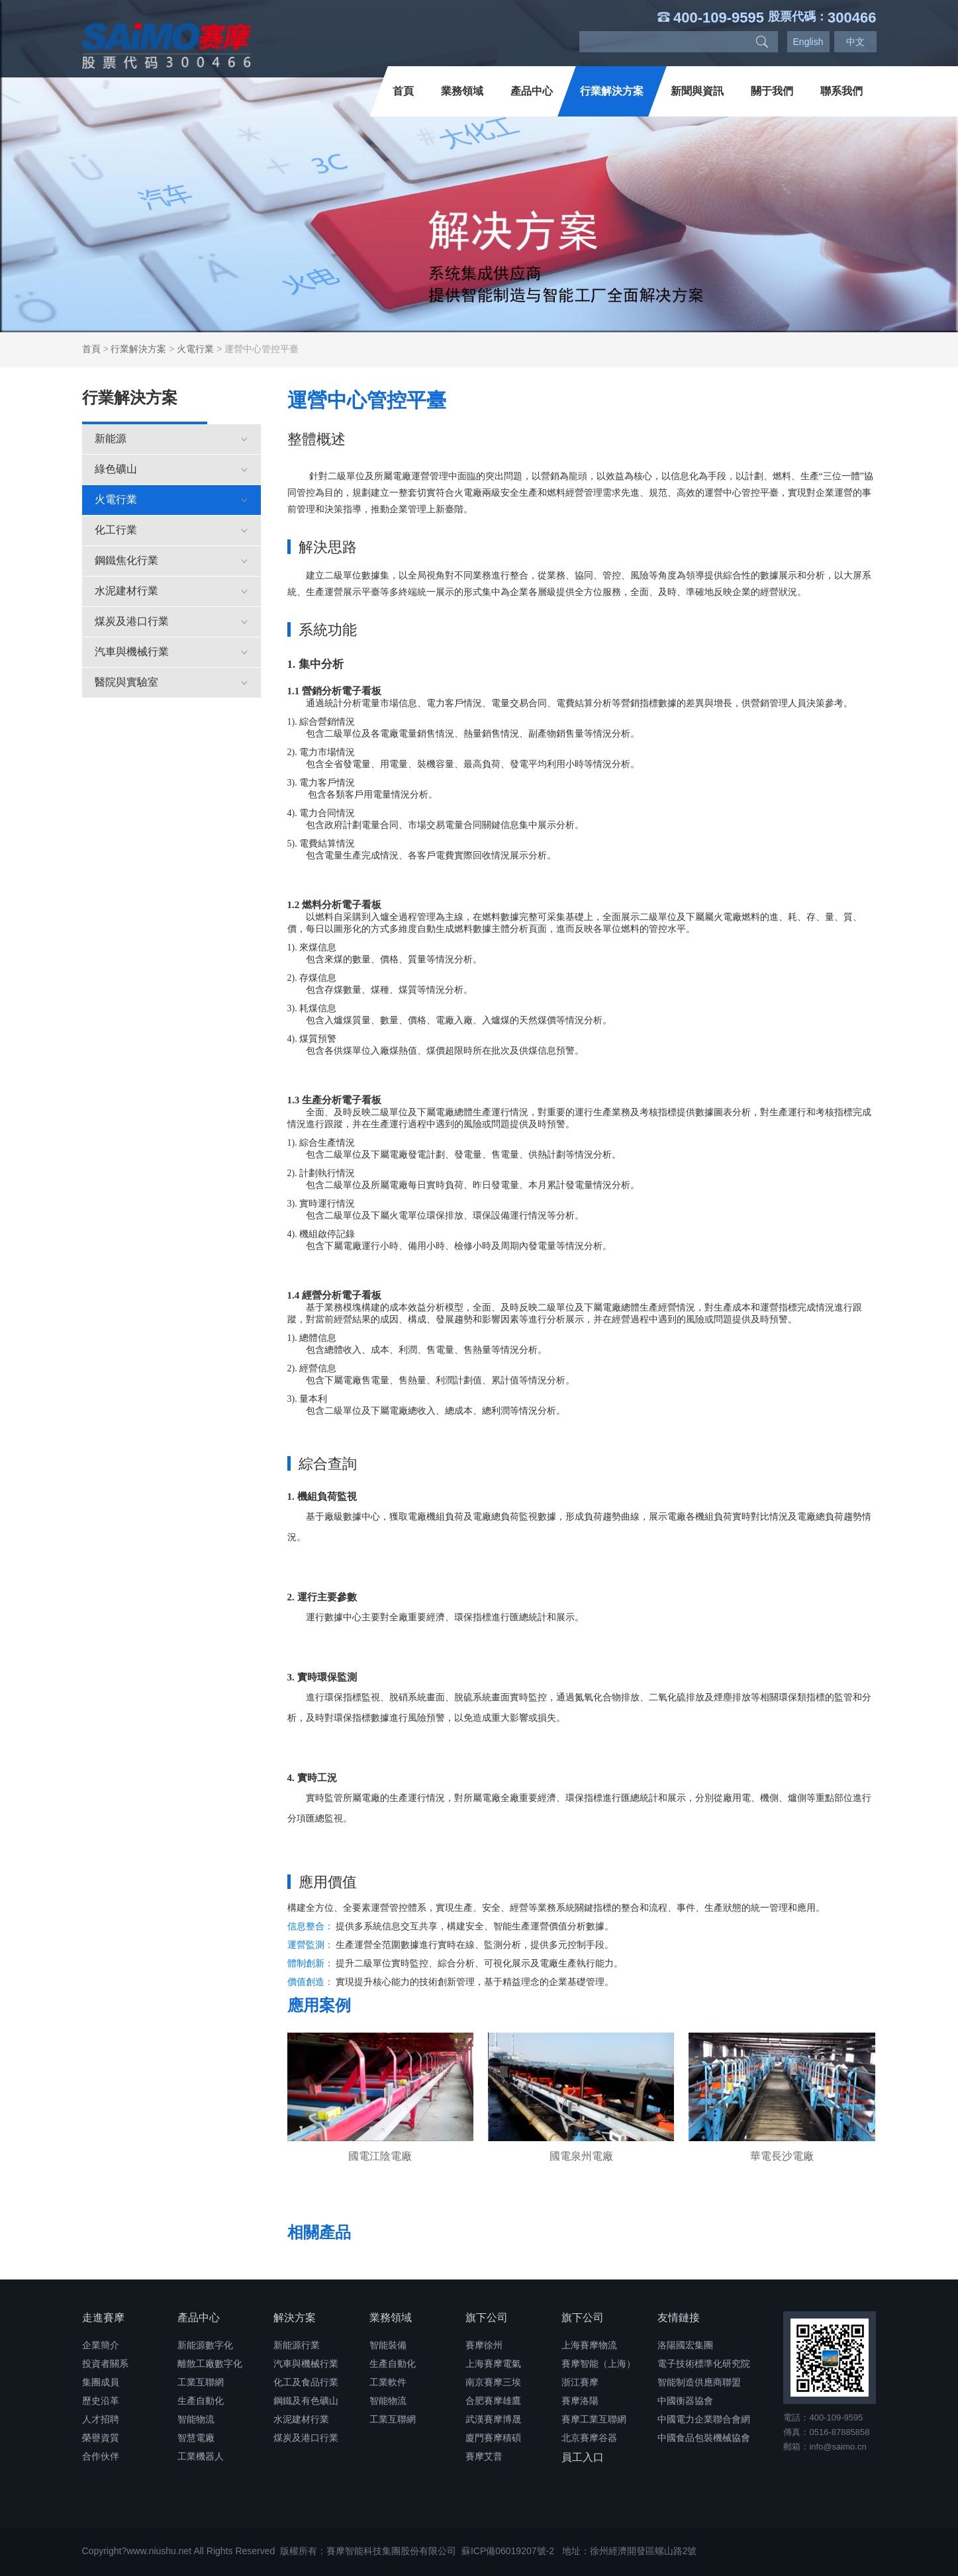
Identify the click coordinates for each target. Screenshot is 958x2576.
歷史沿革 (100, 2400)
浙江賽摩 (580, 2382)
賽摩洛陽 (580, 2400)
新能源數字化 (205, 2345)
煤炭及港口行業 (171, 621)
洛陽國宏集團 (685, 2345)
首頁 (403, 91)
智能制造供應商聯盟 (699, 2382)
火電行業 (195, 349)
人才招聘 (100, 2419)
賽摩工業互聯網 (593, 2419)
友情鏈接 (678, 2317)
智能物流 (196, 2419)
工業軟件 (388, 2382)
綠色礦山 (171, 469)
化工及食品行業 (305, 2382)
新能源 (171, 438)
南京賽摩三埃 (493, 2382)
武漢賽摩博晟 (493, 2419)
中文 (855, 41)
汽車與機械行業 (171, 651)
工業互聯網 (200, 2382)
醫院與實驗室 (171, 682)
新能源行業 (296, 2345)
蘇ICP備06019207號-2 (507, 2551)
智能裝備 (388, 2345)
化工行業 (171, 529)
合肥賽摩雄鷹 (493, 2400)
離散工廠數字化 (209, 2363)
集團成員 (100, 2382)
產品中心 (531, 91)
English (808, 41)
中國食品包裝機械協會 (703, 2437)
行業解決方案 (612, 91)
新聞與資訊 (697, 91)
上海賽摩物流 (589, 2345)
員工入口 (582, 2457)
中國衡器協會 (685, 2400)
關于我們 (772, 91)
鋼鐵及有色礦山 (305, 2400)
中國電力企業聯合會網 (703, 2419)
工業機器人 (200, 2456)
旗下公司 (486, 2317)
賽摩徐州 (484, 2345)
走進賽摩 (103, 2317)
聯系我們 (841, 91)
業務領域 (462, 91)
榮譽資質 (100, 2437)
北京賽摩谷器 (589, 2437)
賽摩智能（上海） (598, 2363)
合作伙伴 (100, 2456)
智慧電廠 (196, 2437)
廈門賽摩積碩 (493, 2437)
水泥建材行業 (171, 590)
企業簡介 (100, 2345)
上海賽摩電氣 (493, 2363)
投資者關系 (105, 2363)
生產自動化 (200, 2400)
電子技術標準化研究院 (703, 2363)
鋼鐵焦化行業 (171, 560)
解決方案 (294, 2317)
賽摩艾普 (484, 2456)
